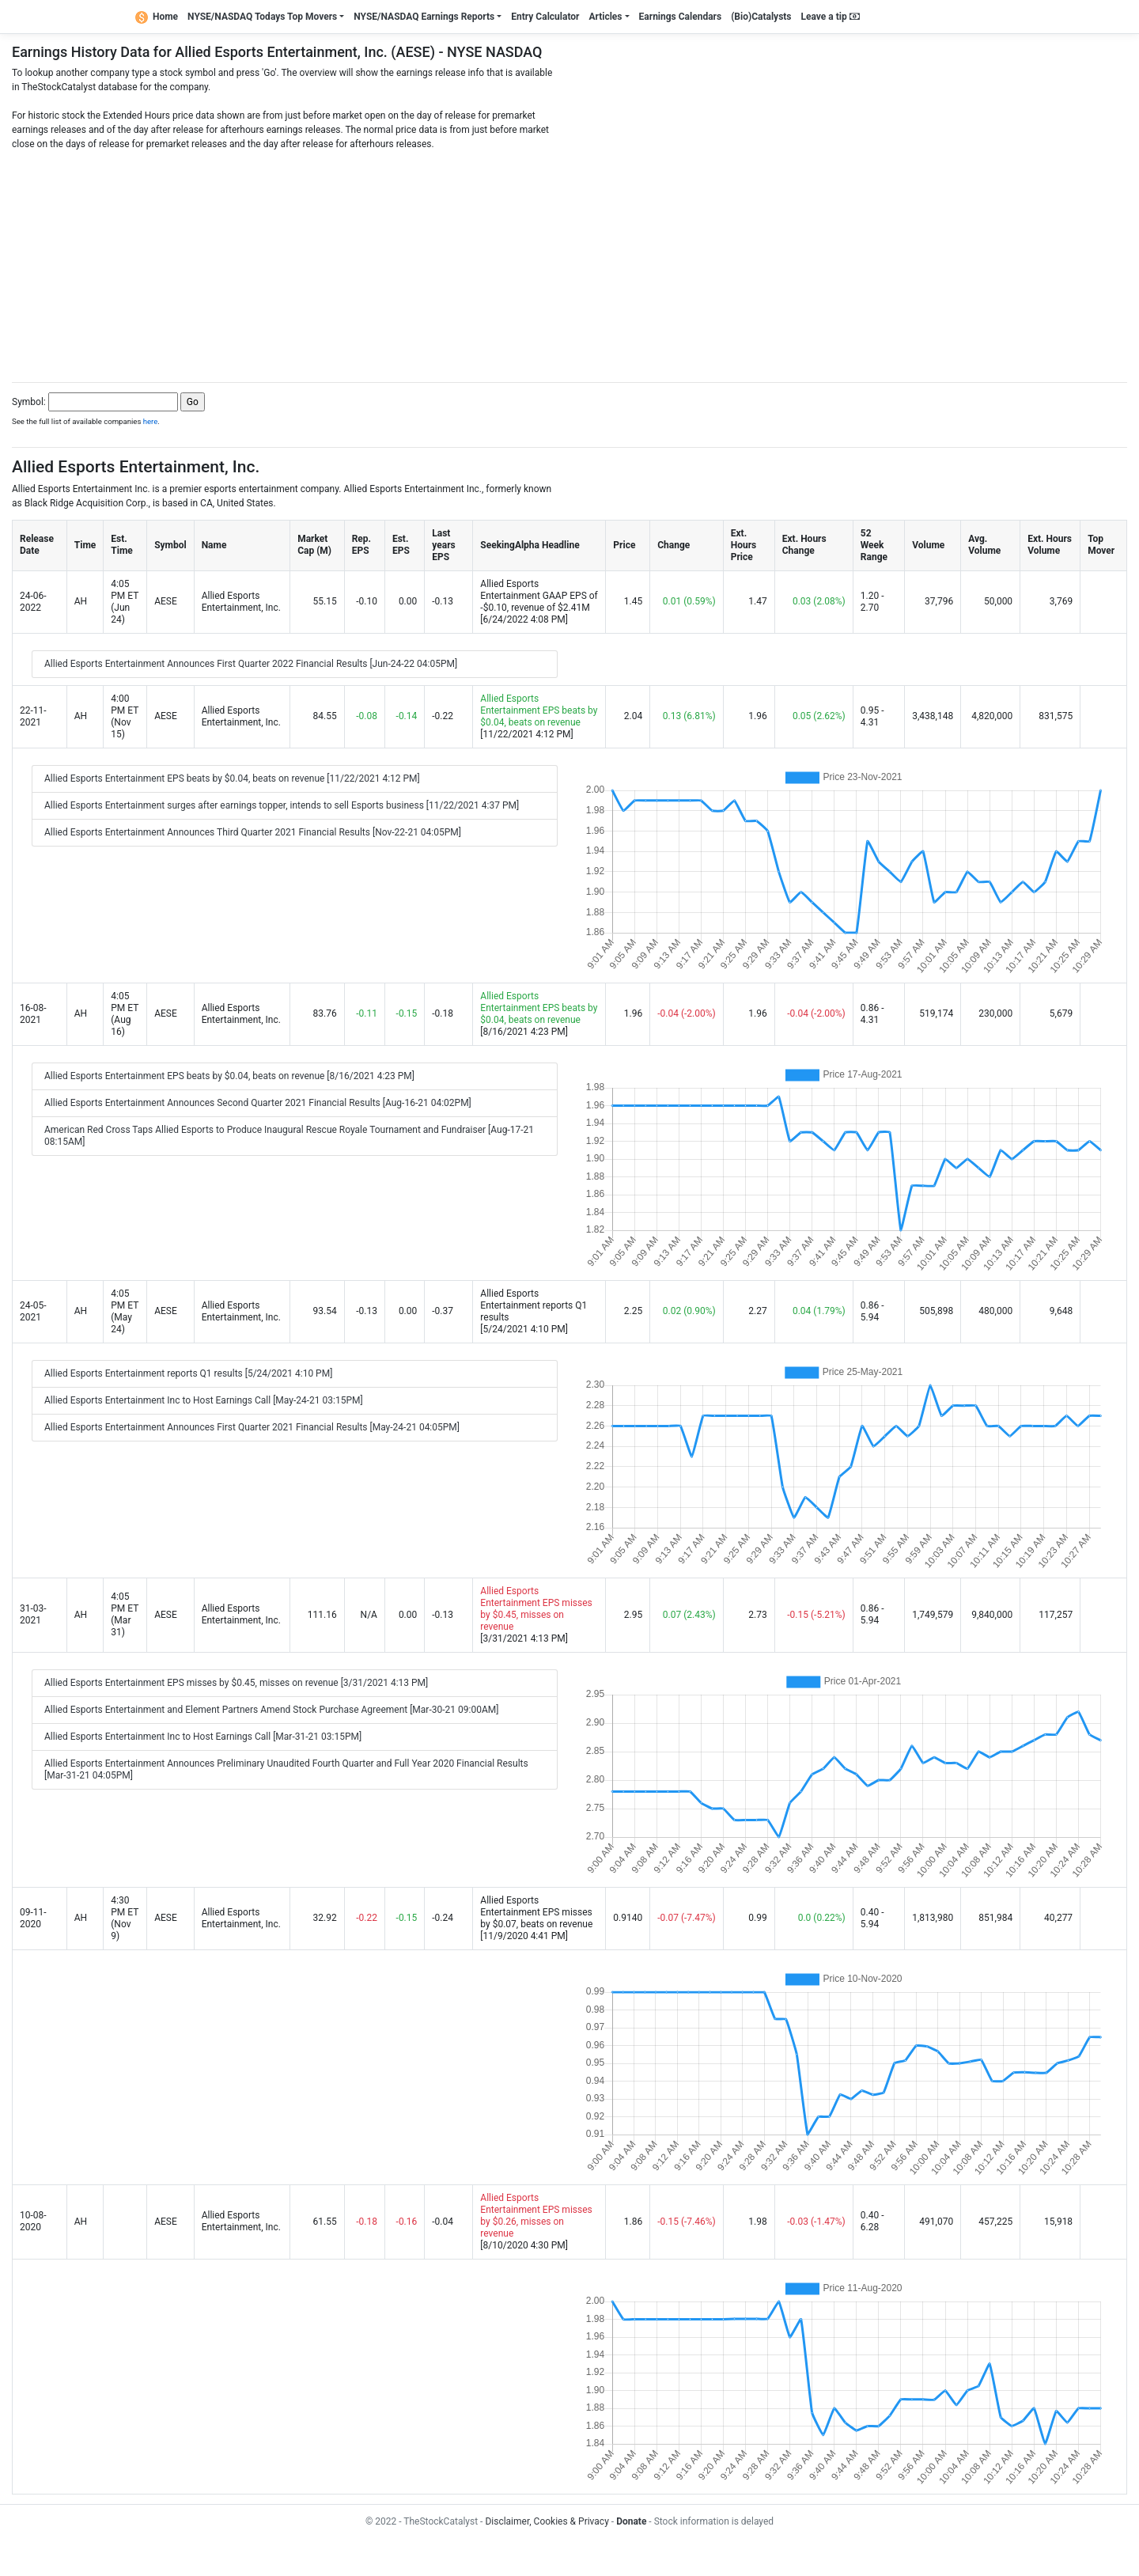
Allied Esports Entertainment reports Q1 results (533, 1305)
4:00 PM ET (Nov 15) (124, 716)
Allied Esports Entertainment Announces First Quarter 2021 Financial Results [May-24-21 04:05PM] (252, 1427)
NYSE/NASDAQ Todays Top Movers (262, 16)
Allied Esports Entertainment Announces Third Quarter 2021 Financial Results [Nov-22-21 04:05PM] (252, 832)
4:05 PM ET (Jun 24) (124, 601)
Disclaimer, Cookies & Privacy (546, 2521)
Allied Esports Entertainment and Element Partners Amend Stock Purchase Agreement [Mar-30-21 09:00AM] (271, 1709)
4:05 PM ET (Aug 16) (124, 1014)
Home (156, 16)
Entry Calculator (545, 16)
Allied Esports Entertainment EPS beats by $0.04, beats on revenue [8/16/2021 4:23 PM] (229, 1076)
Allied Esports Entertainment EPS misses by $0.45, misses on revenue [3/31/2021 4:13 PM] (236, 1682)
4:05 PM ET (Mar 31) (124, 1614)
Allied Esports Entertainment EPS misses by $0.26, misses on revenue (536, 2215)
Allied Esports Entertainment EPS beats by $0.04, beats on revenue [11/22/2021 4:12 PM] (232, 778)
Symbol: (29, 401)
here (150, 421)
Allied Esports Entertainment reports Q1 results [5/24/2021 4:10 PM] (188, 1373)
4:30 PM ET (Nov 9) (124, 1918)
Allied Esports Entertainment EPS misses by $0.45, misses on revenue (536, 1608)
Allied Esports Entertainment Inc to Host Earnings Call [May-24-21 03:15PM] (203, 1400)
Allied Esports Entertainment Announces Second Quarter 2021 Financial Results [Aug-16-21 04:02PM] (257, 1102)
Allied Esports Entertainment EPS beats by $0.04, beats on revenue (538, 710)
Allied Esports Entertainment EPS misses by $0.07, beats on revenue (536, 1912)
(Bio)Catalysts (761, 16)
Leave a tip (830, 16)
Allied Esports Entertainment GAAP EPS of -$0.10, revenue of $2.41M (538, 595)
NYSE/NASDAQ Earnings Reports (424, 16)
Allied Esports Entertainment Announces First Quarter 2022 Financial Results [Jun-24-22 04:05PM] (250, 663)
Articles (605, 16)
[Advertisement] (569, 262)
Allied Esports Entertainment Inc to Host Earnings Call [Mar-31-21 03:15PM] (202, 1736)
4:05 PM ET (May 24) (124, 1311)
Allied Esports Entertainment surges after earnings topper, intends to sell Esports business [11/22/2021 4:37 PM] (281, 805)
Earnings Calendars (680, 16)
